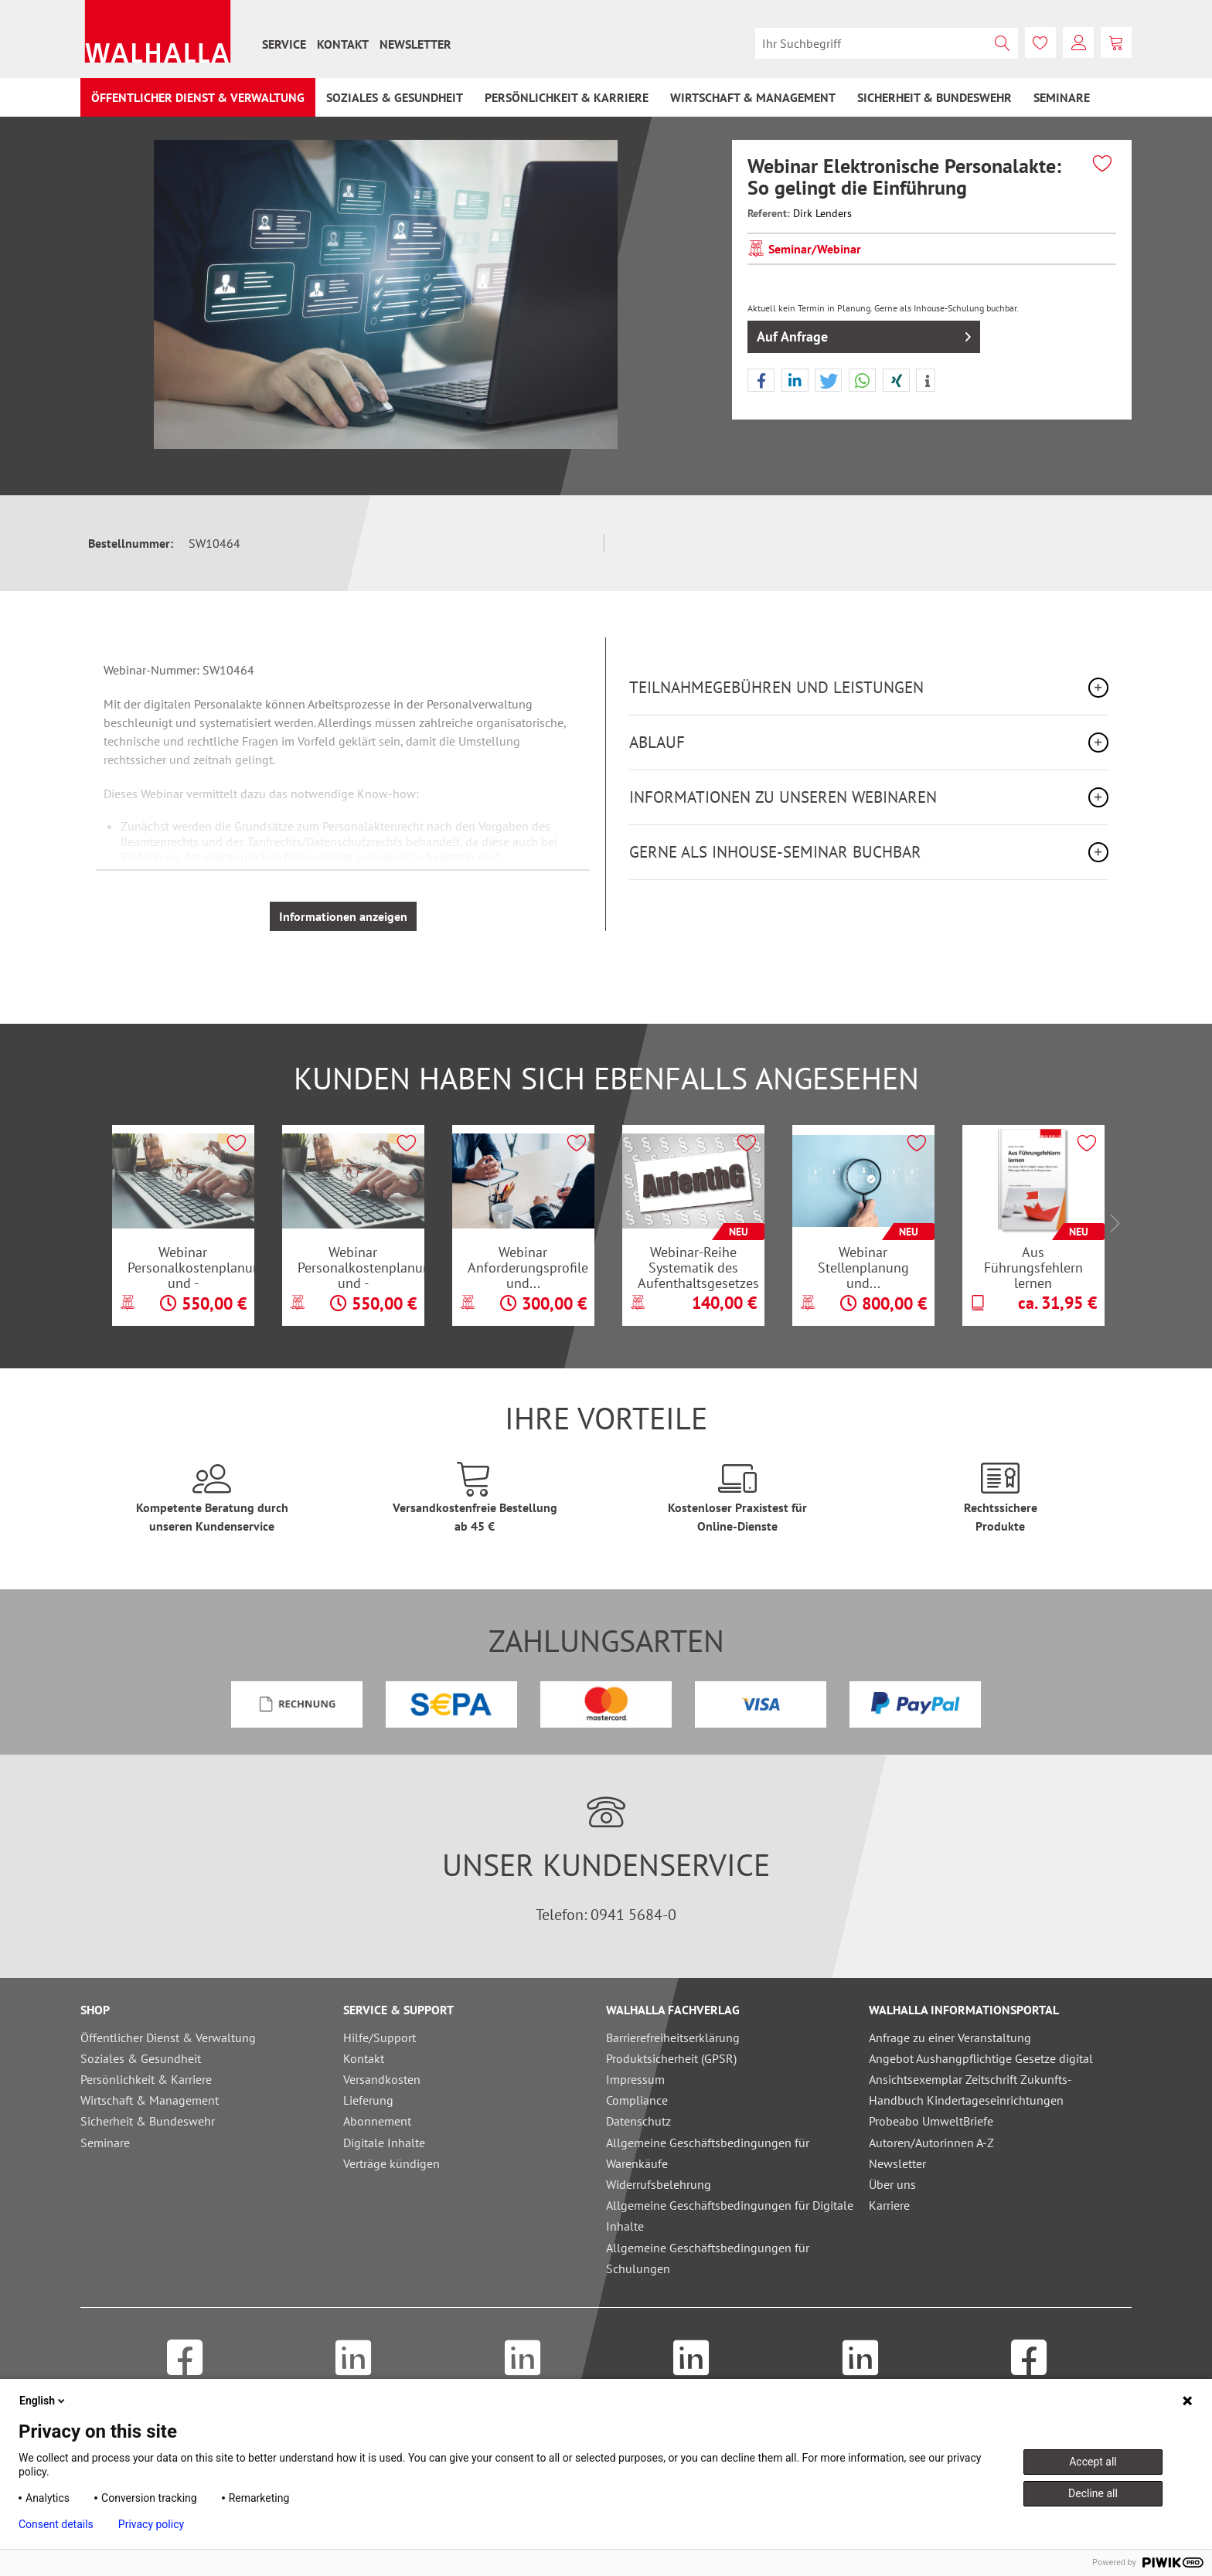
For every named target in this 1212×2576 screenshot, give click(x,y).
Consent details (56, 2524)
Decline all (1093, 2493)
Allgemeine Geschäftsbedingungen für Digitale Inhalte (729, 2215)
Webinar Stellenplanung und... (863, 1267)
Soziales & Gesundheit (140, 2058)
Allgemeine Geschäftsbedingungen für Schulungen (707, 2258)
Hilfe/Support (379, 2037)
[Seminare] (1062, 97)
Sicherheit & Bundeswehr (147, 2121)
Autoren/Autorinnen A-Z (931, 2142)
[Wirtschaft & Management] (752, 97)
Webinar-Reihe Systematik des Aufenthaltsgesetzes (698, 1267)
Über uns (892, 2184)
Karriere (889, 2205)
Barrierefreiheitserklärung (673, 2037)
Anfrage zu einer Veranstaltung (950, 2037)
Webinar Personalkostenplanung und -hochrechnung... (191, 1267)
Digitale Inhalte (384, 2142)
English (43, 2400)
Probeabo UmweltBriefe (931, 2121)
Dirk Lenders (822, 213)
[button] (761, 381)
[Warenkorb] (1116, 42)
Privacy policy (151, 2524)
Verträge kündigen (391, 2163)
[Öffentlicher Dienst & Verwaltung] (197, 97)
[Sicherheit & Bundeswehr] (934, 97)
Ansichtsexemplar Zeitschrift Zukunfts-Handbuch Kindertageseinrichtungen (970, 2089)
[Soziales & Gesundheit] (394, 97)
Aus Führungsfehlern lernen (1033, 1267)
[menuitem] (284, 44)
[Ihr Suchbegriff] (886, 43)
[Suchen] (1002, 43)
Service (284, 44)
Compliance (637, 2100)
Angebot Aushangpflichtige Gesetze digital (981, 2058)
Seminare (105, 2142)
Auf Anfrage (863, 335)
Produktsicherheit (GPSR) (671, 2058)
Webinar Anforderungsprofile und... (528, 1267)
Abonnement (377, 2121)
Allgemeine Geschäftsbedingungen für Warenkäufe (707, 2153)
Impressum (635, 2079)
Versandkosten (381, 2079)
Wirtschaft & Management (149, 2100)
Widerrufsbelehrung (658, 2184)
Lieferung (368, 2100)
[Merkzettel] (1040, 42)
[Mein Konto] (1078, 42)
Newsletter (415, 44)
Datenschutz (638, 2121)
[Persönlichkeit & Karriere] (566, 97)
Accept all (1093, 2461)
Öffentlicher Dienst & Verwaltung (168, 2037)
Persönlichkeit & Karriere (146, 2079)
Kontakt (343, 44)
